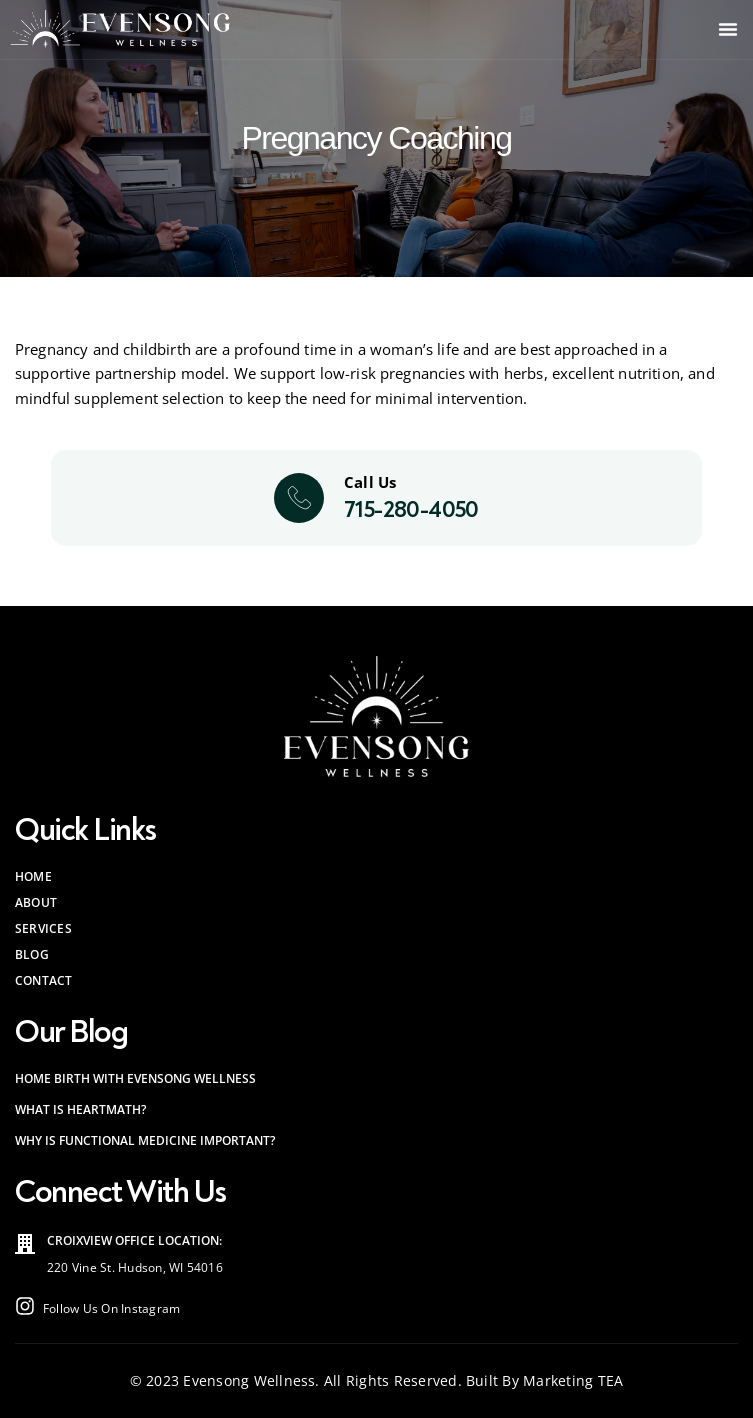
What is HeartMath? (80, 1109)
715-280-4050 (411, 509)
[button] (728, 29)
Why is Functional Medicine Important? (145, 1140)
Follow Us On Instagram (111, 1308)
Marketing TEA (573, 1380)
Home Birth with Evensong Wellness (135, 1078)
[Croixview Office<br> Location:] (25, 1244)
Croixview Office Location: (134, 1240)
